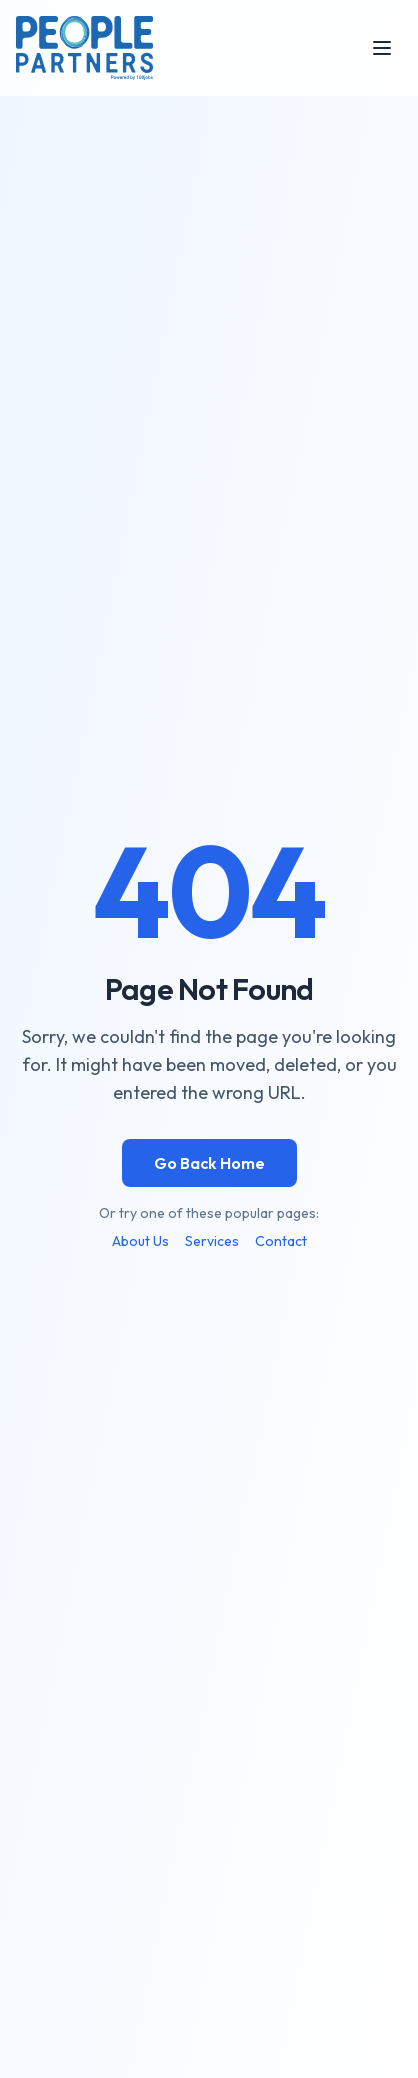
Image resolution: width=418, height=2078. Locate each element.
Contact (281, 1241)
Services (212, 1241)
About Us (140, 1241)
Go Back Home (209, 1163)
